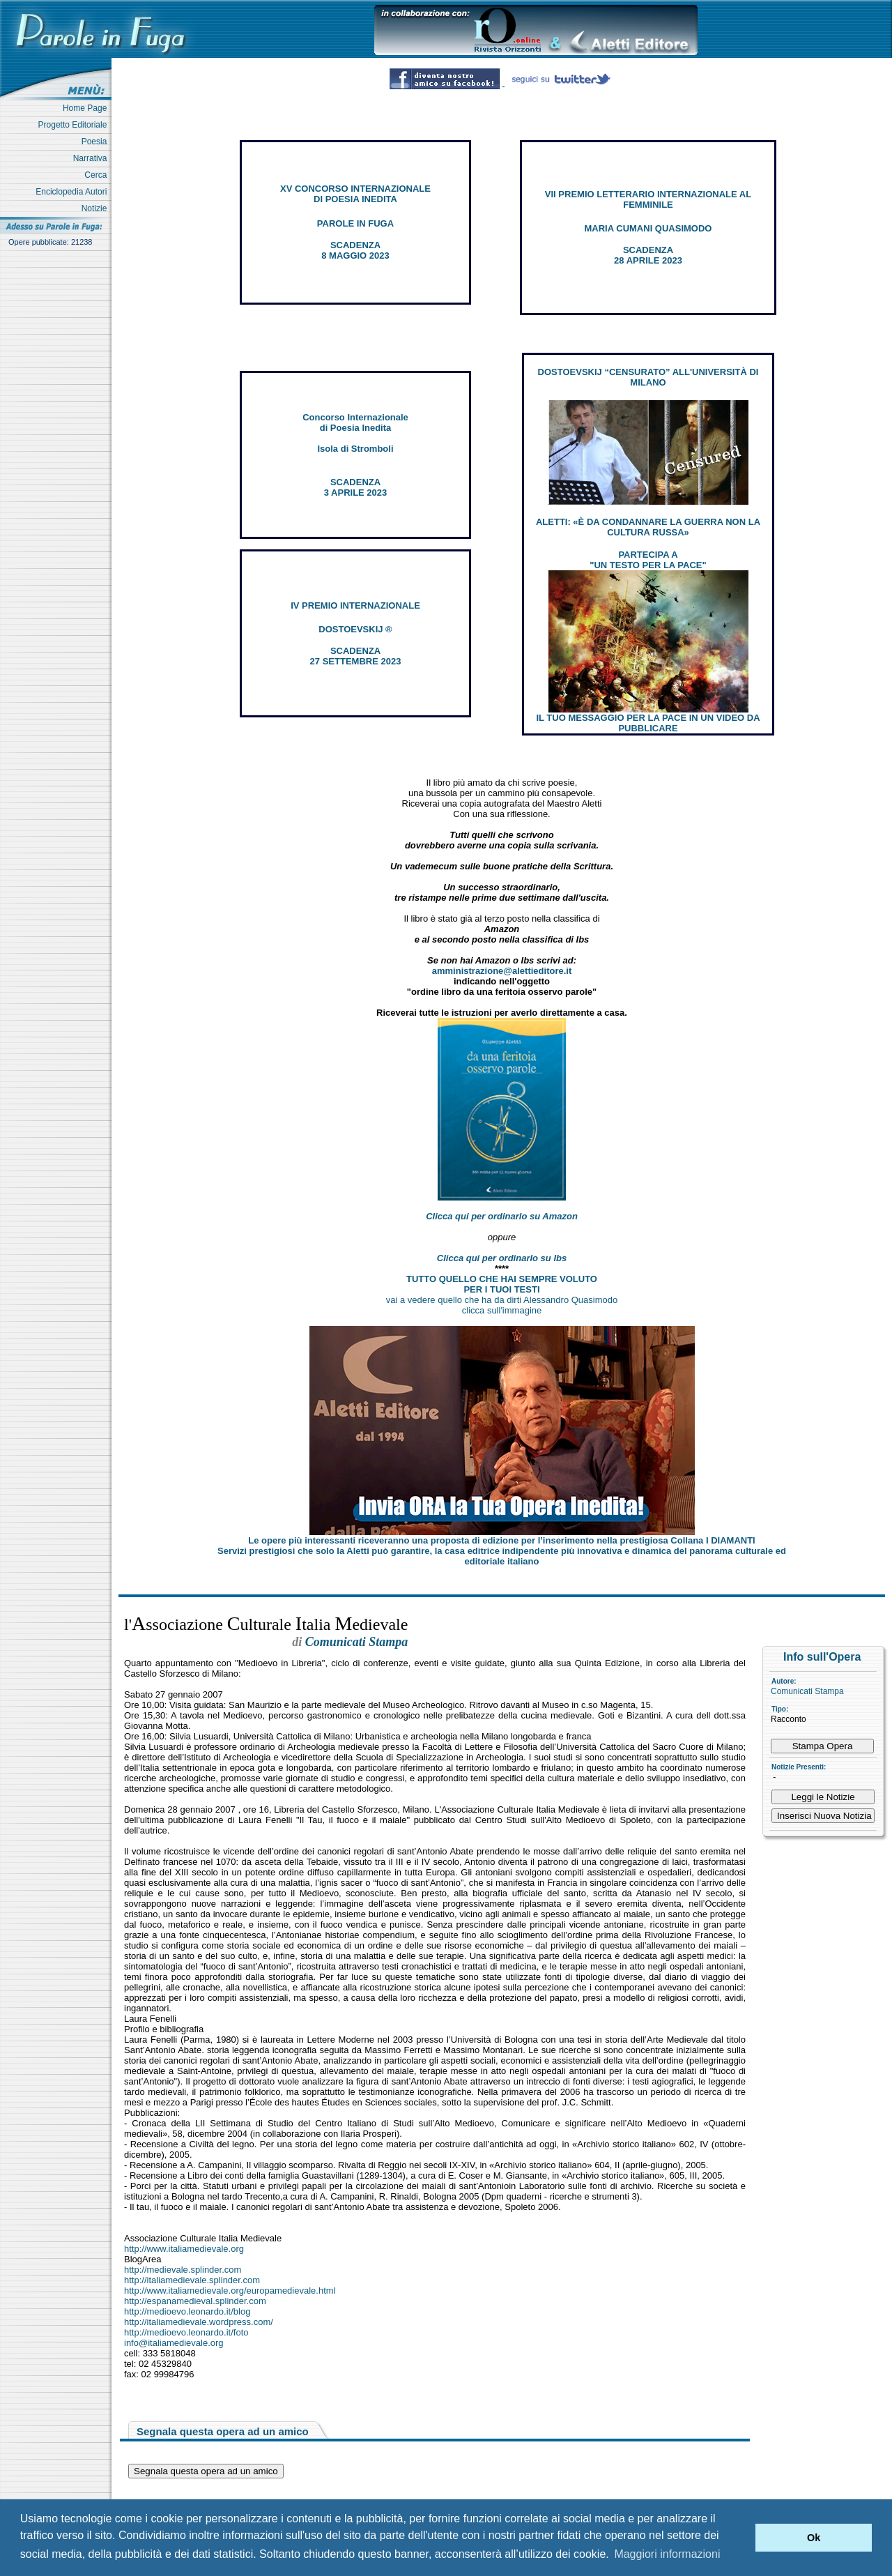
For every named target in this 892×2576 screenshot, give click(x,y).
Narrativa (92, 158)
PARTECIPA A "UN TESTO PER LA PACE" (648, 559)
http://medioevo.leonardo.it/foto (186, 2332)
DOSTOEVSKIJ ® (355, 629)
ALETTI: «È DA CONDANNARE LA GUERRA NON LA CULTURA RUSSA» (648, 527)
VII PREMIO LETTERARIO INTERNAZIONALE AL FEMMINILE (648, 199)
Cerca (98, 175)
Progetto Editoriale (75, 125)
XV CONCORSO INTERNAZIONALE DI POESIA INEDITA (355, 193)
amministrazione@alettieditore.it (502, 971)
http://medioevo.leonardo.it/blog (187, 2311)
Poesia (97, 141)
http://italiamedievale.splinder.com (192, 2280)
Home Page (87, 108)
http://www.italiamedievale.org (184, 2248)
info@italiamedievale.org (174, 2343)
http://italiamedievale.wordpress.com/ (198, 2322)
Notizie (97, 208)
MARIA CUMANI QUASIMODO (648, 228)
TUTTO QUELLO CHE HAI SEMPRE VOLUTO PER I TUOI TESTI (501, 1284)
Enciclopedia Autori (74, 192)
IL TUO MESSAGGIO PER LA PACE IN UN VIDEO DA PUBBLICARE (648, 722)
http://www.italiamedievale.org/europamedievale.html (230, 2290)
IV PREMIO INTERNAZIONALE (355, 605)
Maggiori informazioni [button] (667, 2554)
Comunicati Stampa (807, 1691)
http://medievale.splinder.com (182, 2269)
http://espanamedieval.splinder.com (195, 2301)
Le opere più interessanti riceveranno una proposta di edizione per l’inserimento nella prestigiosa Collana (501, 1540)
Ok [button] (813, 2537)
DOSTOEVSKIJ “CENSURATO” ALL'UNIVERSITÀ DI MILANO (648, 377)
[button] (741, 2537)
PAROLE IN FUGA (355, 223)
